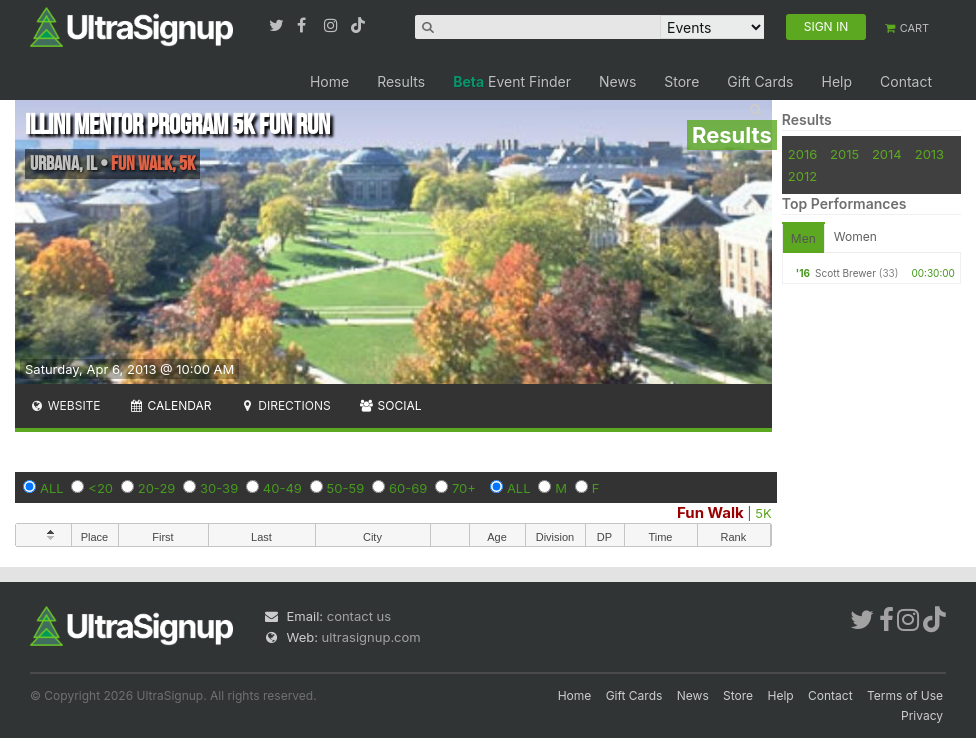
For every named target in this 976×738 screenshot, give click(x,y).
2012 (802, 176)
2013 (929, 154)
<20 (100, 488)
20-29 (157, 488)
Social (390, 405)
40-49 (282, 488)
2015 (844, 154)
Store (681, 81)
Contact (906, 81)
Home (329, 81)
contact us (359, 616)
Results (401, 81)
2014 (887, 154)
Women (855, 236)
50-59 (346, 488)
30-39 (219, 488)
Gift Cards (760, 81)
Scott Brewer (845, 273)
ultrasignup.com (371, 637)
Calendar (170, 405)
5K (763, 513)
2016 (802, 154)
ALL (52, 488)
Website (65, 405)
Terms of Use (905, 695)
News (617, 81)
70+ (464, 488)
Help (836, 81)
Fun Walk (710, 512)
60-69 (408, 488)
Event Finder (512, 81)
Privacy (922, 715)
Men (803, 238)
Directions (284, 405)
